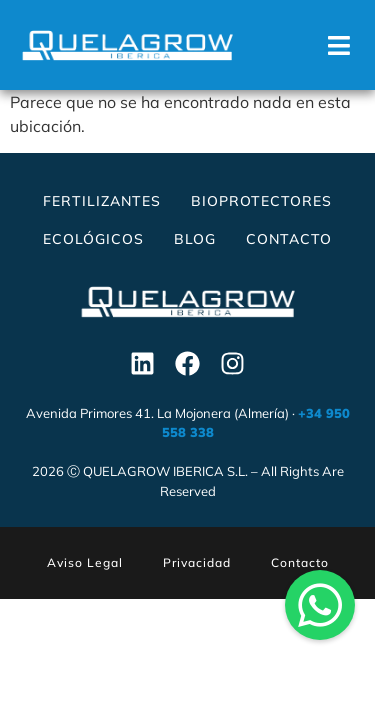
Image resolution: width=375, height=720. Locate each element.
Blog (195, 239)
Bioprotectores (261, 201)
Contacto (289, 239)
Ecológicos (93, 239)
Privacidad (197, 562)
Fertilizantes (102, 201)
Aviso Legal (85, 562)
